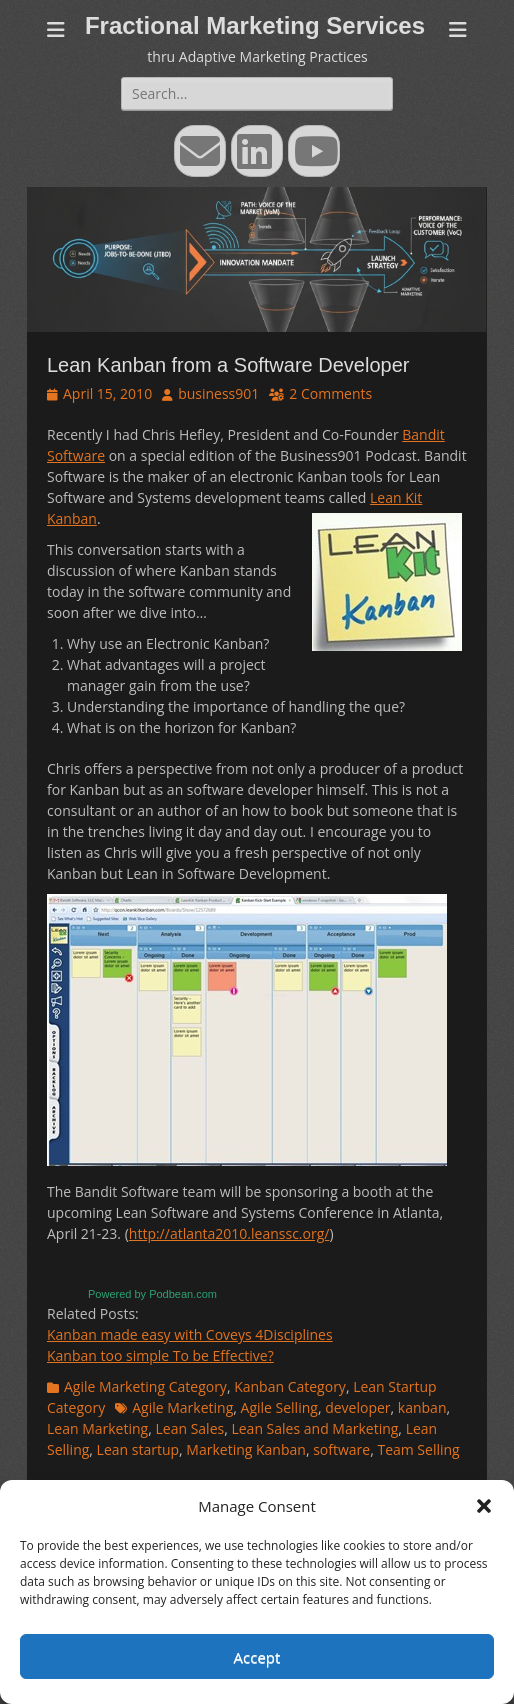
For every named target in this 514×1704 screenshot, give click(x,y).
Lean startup (138, 1449)
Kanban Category (290, 1386)
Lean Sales (189, 1428)
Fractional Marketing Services (255, 25)
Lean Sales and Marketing (314, 1428)
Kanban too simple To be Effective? (160, 1355)
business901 (218, 393)
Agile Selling (279, 1407)
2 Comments (330, 393)
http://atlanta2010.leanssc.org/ (229, 1233)
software (341, 1449)
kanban (422, 1407)
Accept (257, 1657)
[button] (484, 1506)
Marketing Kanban (246, 1449)
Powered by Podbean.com (152, 1294)
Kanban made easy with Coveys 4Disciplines (190, 1334)
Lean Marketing (97, 1428)
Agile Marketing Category (145, 1386)
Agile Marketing (182, 1407)
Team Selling (418, 1449)
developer (357, 1407)
